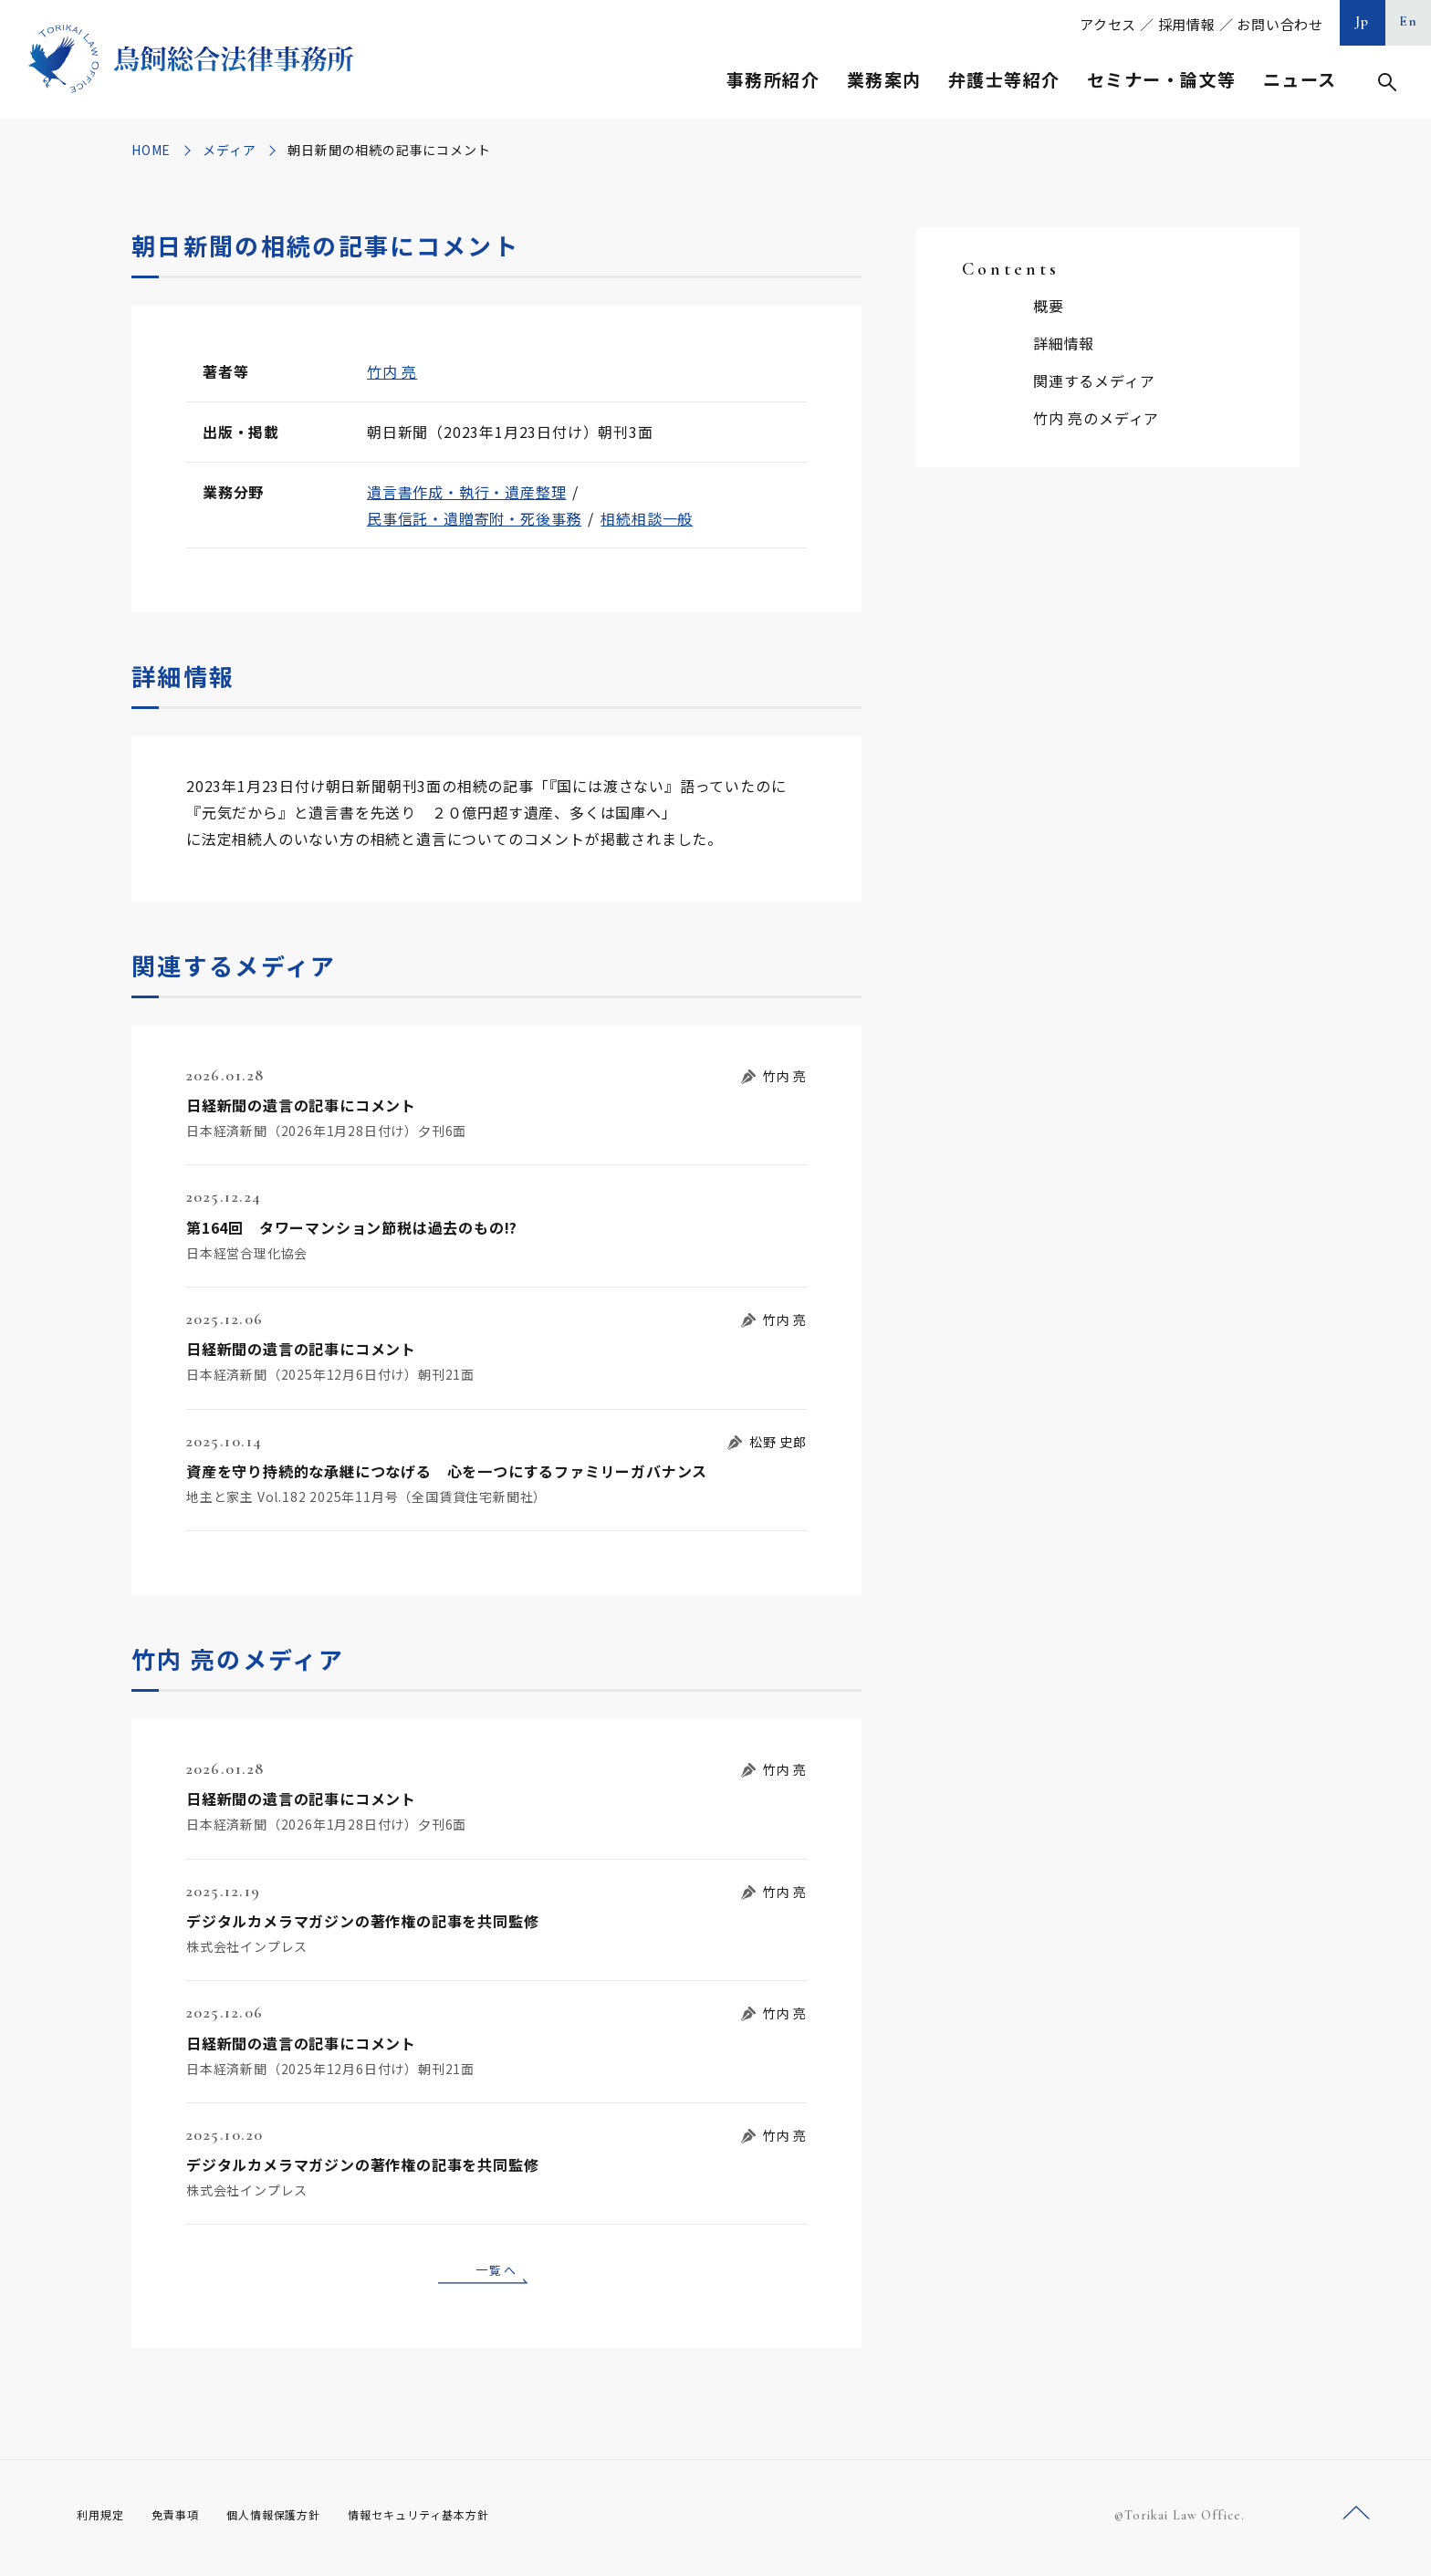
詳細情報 (1063, 343)
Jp (1362, 21)
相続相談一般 (647, 518)
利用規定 (104, 2521)
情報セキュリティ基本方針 (462, 2521)
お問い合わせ (1280, 24)
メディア (229, 150)
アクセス (1108, 24)
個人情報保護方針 (297, 2521)
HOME (151, 150)
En (1408, 21)
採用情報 (1187, 24)
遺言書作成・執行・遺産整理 (466, 492)
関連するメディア (1093, 380)
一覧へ (496, 2272)
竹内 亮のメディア (1096, 418)
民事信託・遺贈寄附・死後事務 (474, 518)
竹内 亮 (392, 371)
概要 (1048, 306)
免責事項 (186, 2521)
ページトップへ (1356, 2520)
